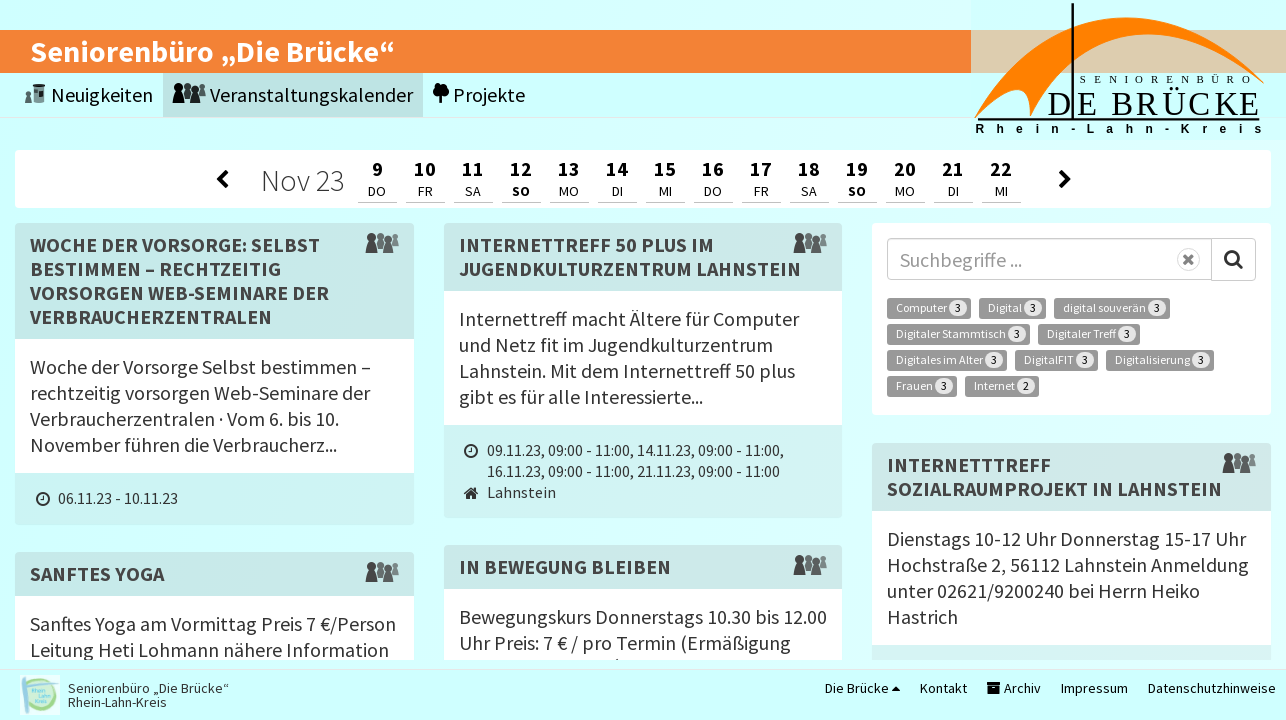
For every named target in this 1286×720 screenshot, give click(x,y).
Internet (1004, 386)
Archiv (1014, 688)
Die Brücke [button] (862, 688)
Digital (1015, 308)
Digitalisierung (1162, 360)
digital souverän (1114, 308)
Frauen (924, 386)
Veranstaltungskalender (293, 94)
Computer (931, 308)
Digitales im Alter (949, 360)
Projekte (479, 94)
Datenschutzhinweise (1212, 688)
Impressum (1094, 688)
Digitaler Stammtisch (961, 334)
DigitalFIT (1059, 360)
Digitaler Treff (1091, 334)
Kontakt (943, 688)
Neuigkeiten (89, 94)
